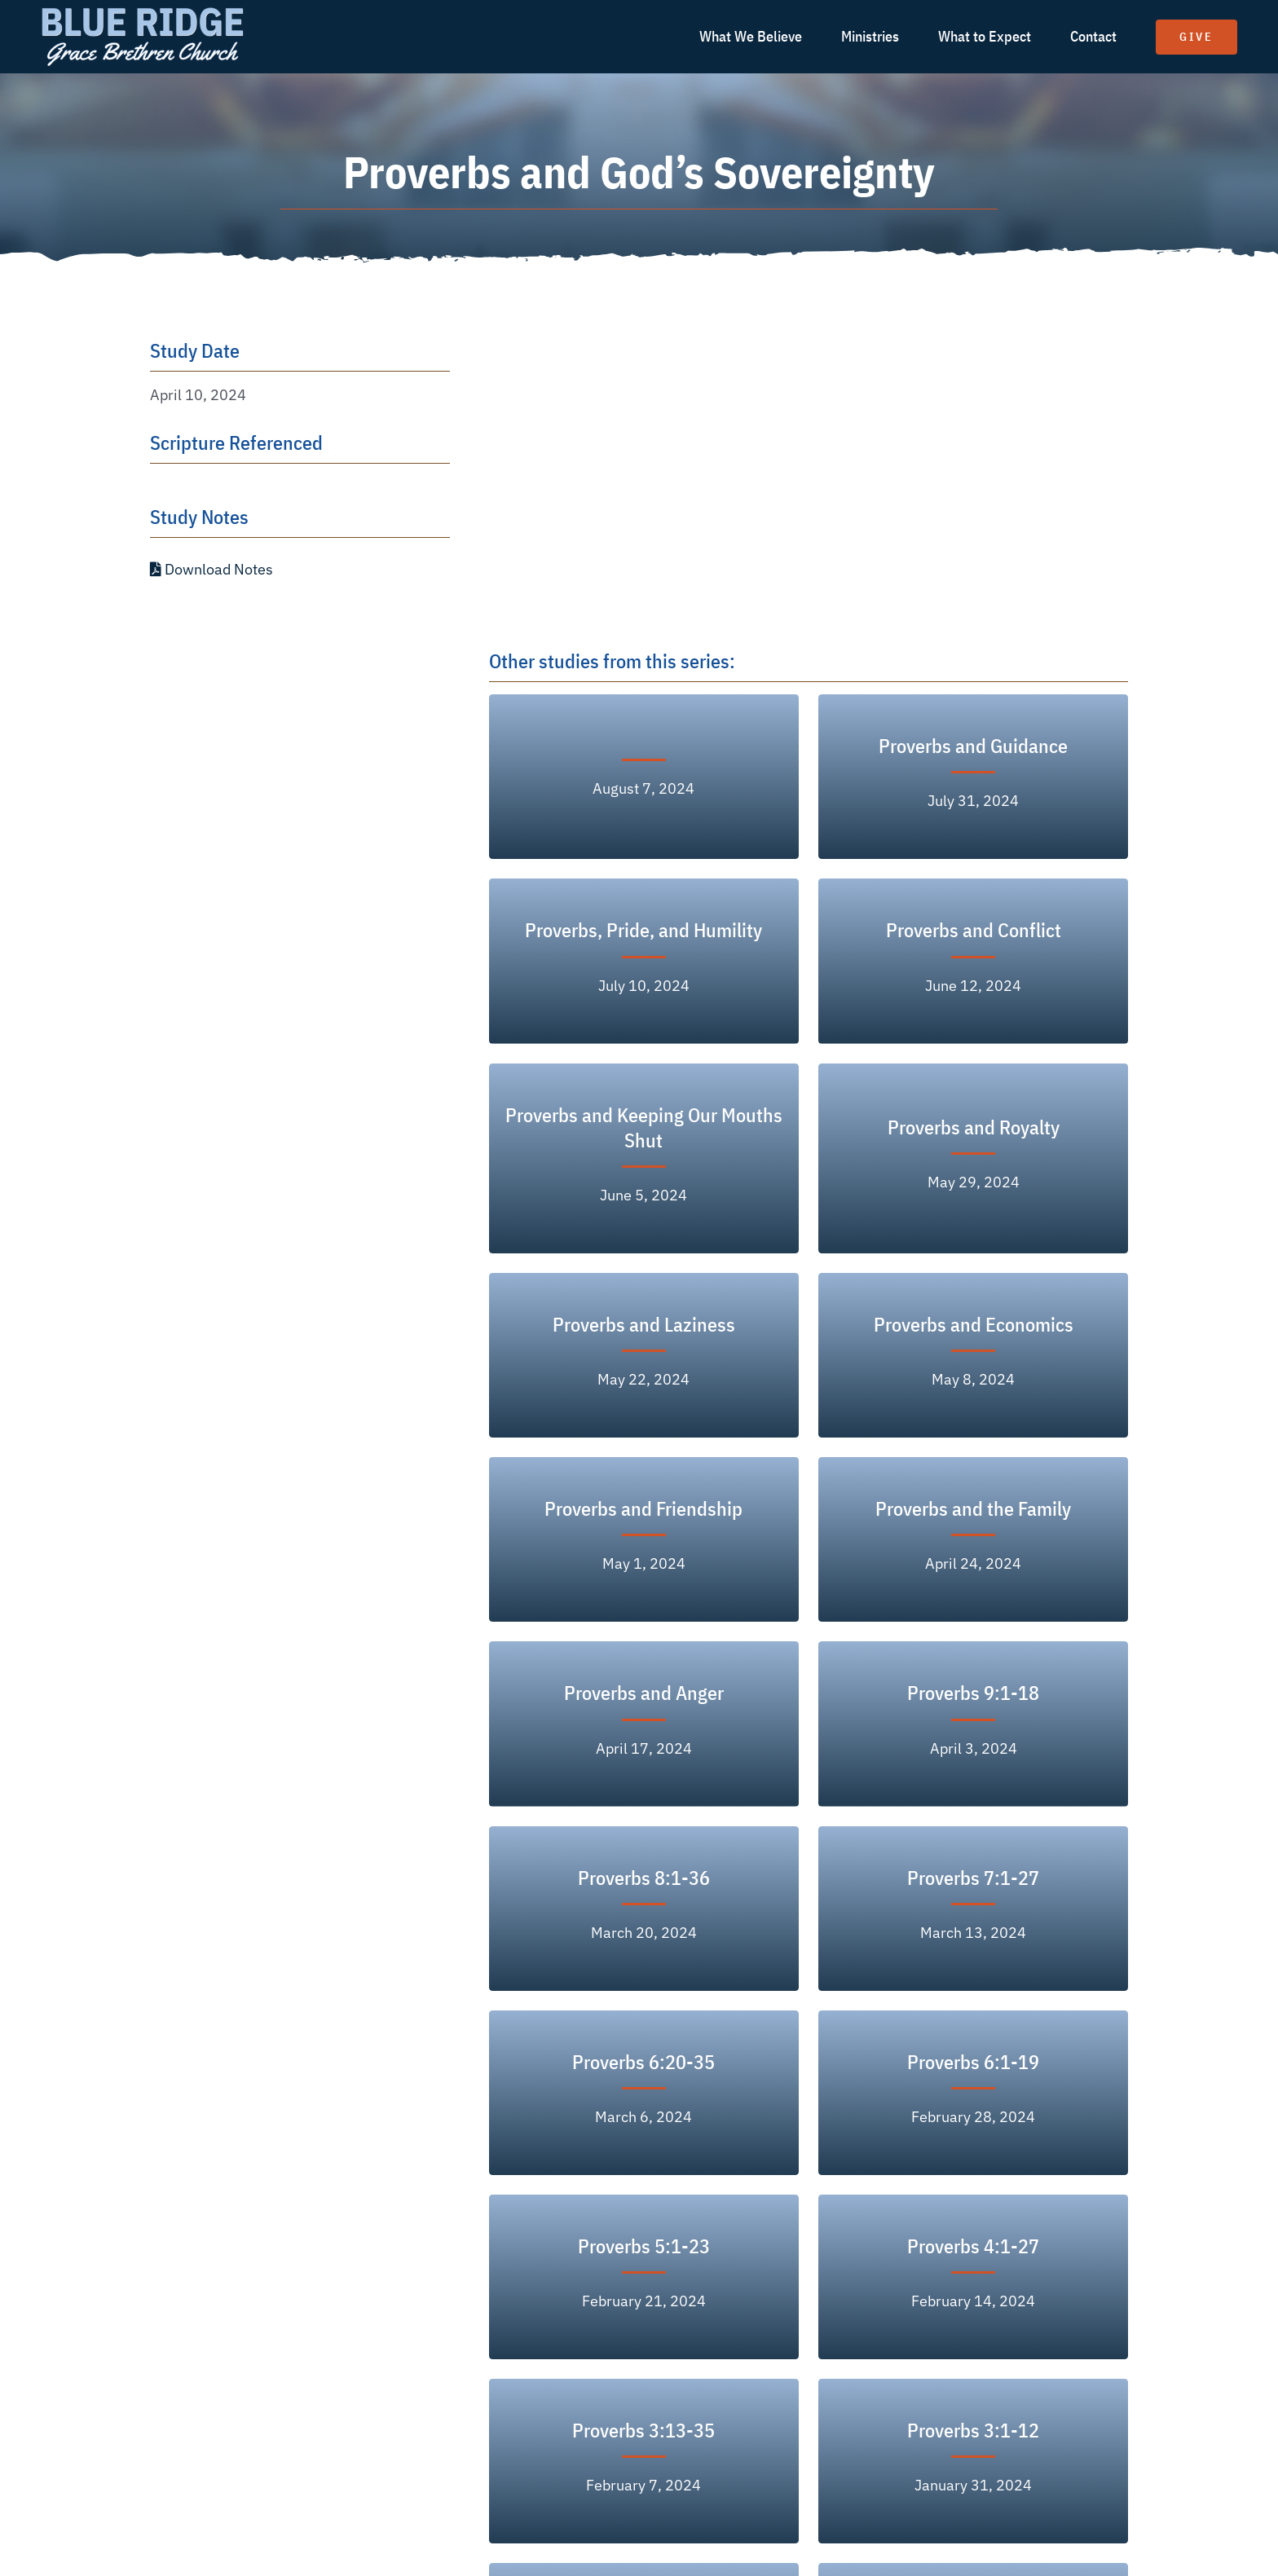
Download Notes (211, 569)
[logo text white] (143, 11)
